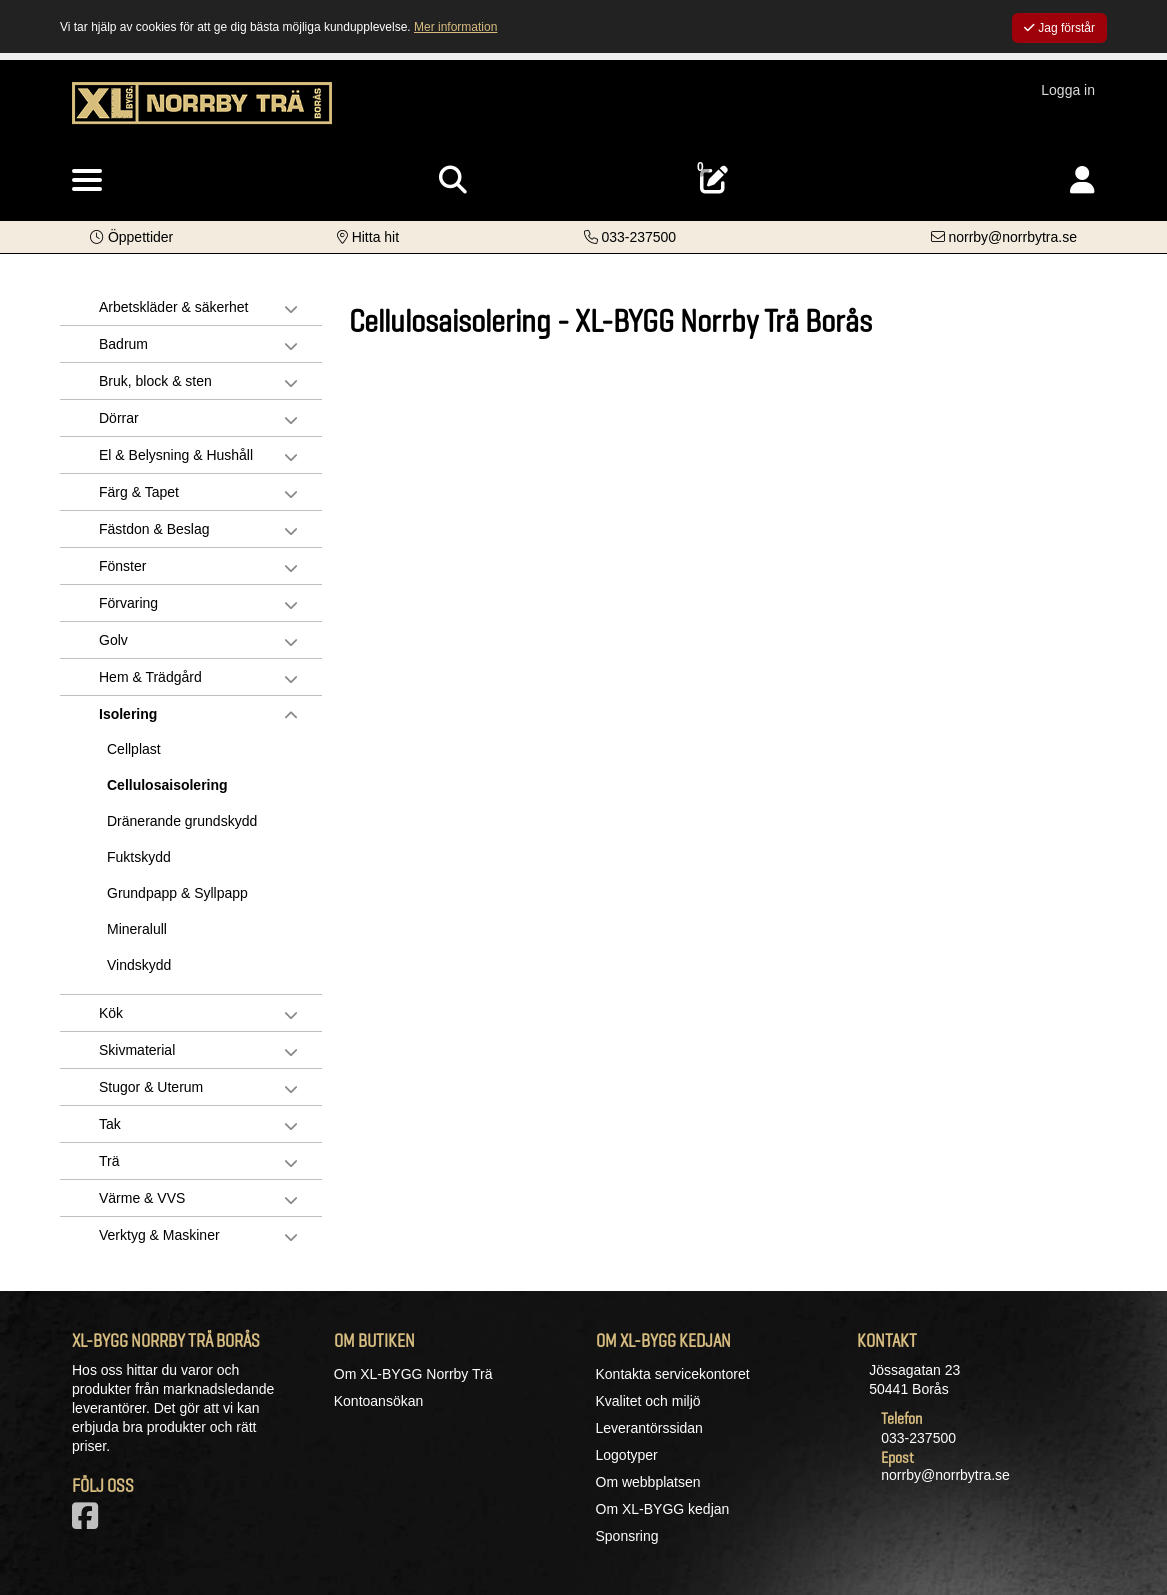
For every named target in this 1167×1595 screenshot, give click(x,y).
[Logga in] (1082, 180)
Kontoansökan (379, 1401)
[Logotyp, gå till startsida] (202, 113)
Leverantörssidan (649, 1428)
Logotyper (627, 1455)
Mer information (455, 27)
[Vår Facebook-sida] (89, 1522)
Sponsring (627, 1536)
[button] (131, 237)
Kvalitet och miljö (648, 1401)
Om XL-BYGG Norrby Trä (413, 1374)
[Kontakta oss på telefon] (630, 237)
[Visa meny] (87, 181)
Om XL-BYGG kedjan (663, 1509)
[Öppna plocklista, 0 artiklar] (714, 180)
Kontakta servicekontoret (673, 1374)
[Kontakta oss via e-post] (1004, 237)
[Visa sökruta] (453, 180)
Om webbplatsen (648, 1482)
